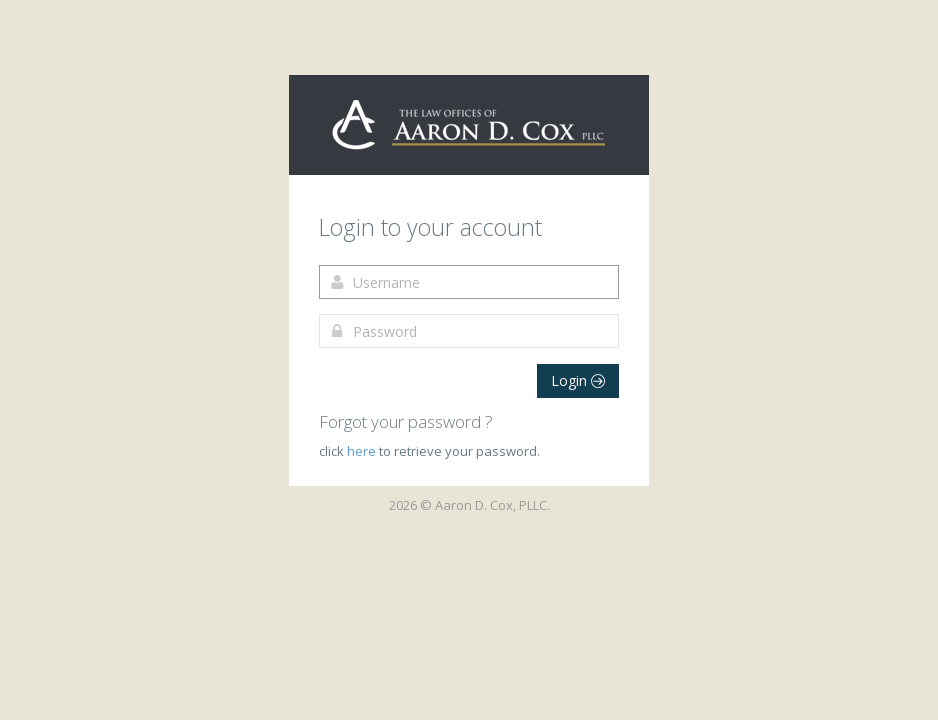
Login (578, 380)
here (363, 451)
